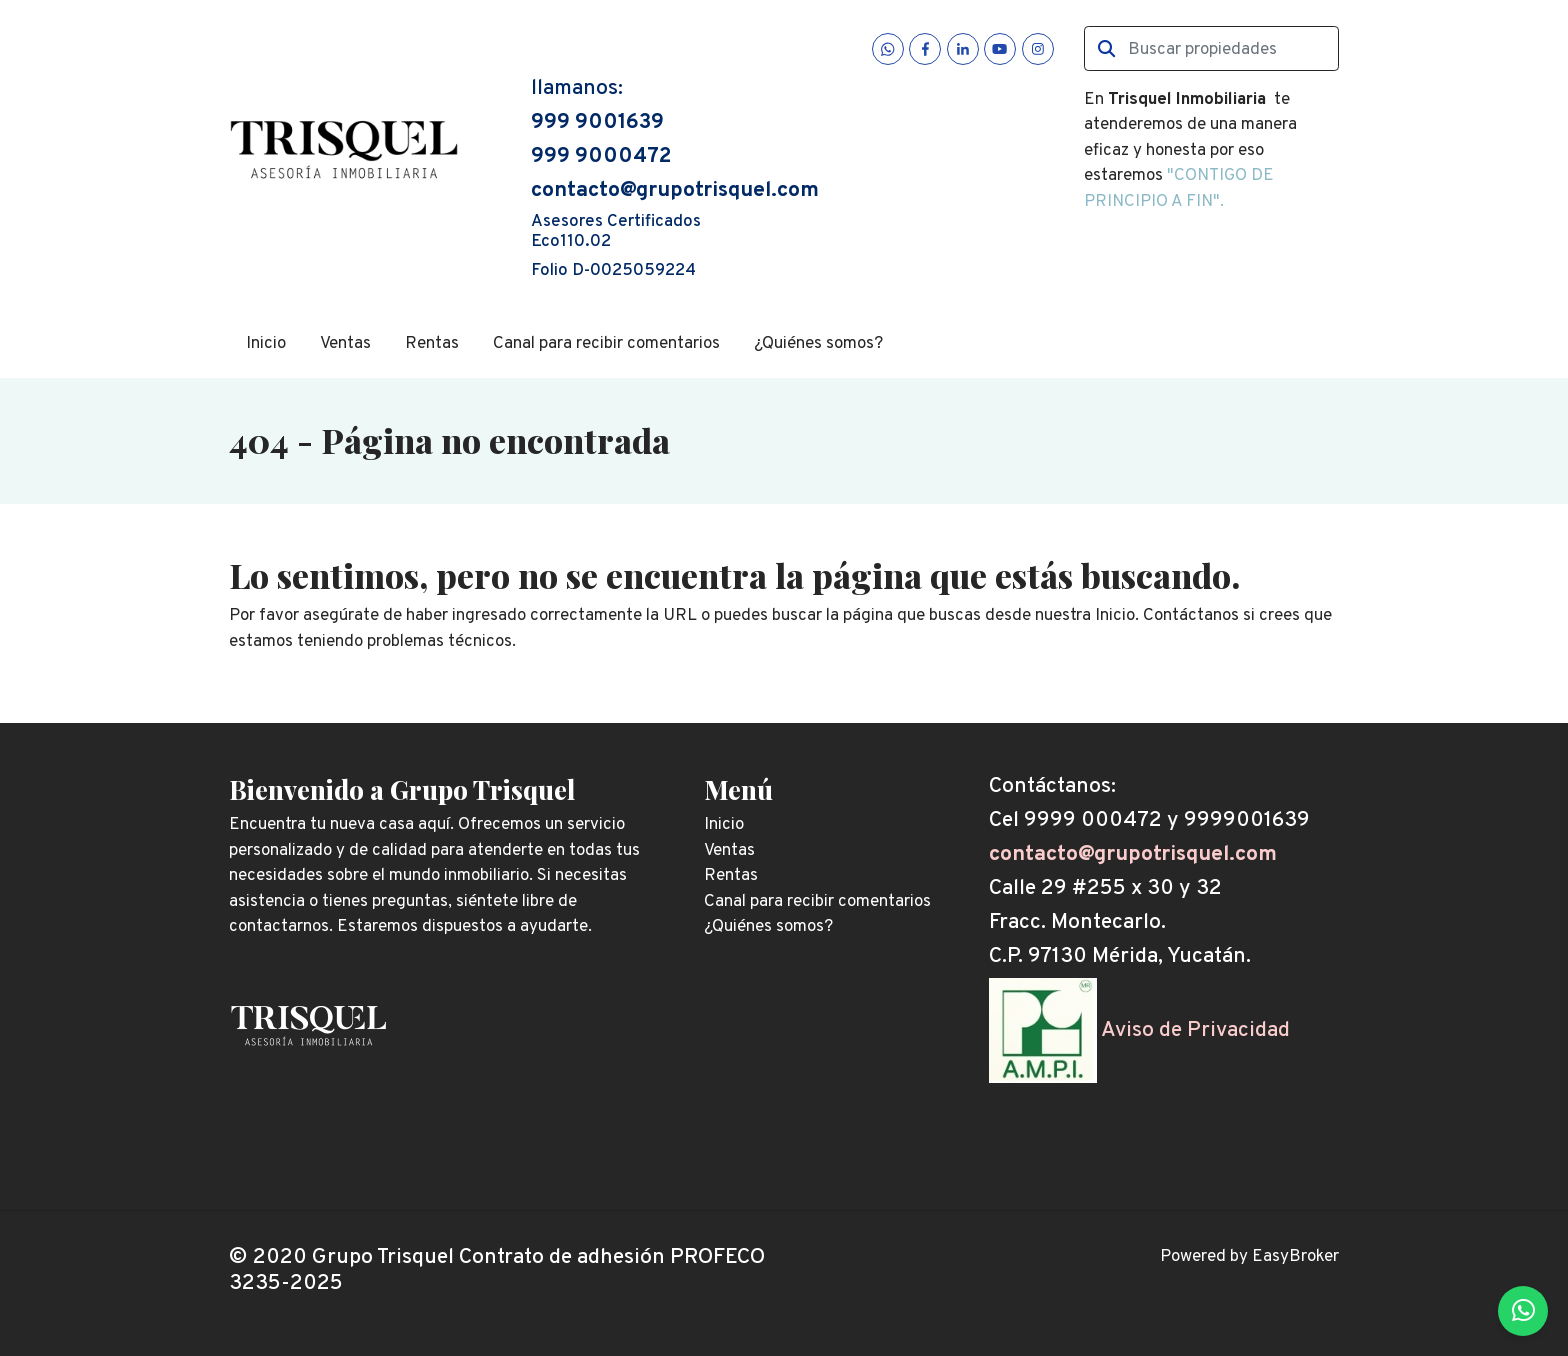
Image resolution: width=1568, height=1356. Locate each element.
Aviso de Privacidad (1195, 1030)
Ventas (345, 344)
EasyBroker (1295, 1257)
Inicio (266, 344)
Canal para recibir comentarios (606, 344)
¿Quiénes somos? (818, 344)
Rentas (432, 344)
